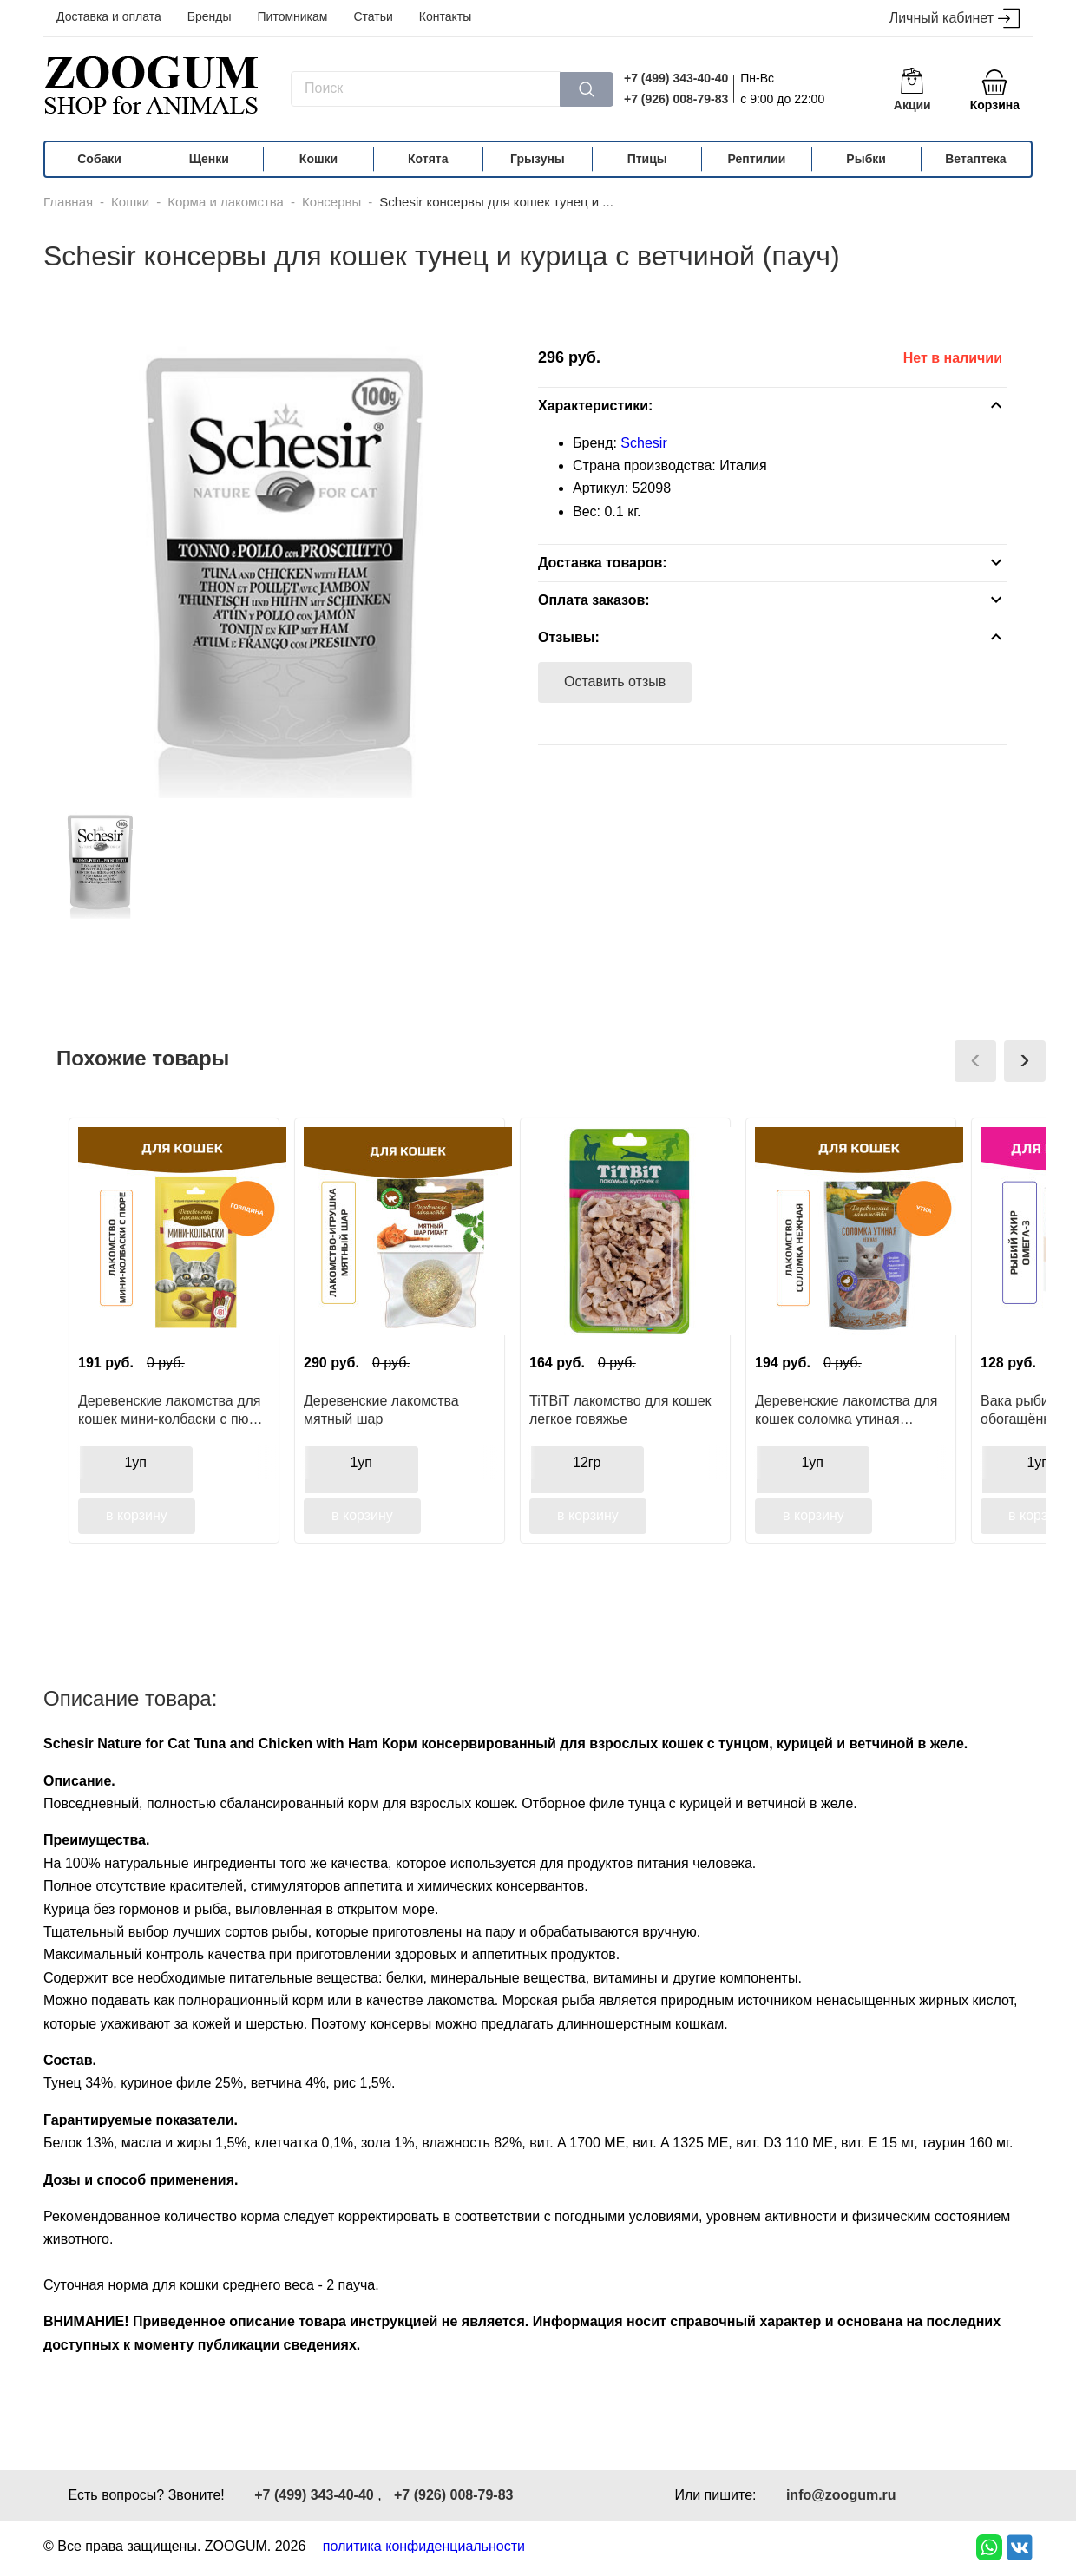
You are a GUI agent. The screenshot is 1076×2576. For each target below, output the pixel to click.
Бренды (209, 16)
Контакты (445, 16)
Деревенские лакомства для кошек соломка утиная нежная (846, 1409)
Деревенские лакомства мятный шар (381, 1409)
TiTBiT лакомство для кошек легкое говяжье (620, 1409)
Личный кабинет (954, 18)
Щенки (209, 159)
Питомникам (293, 16)
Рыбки (866, 159)
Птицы (647, 159)
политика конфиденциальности (424, 2546)
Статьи (372, 16)
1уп (135, 1462)
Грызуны (537, 159)
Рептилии (757, 159)
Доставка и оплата (108, 16)
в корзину (136, 1515)
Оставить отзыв (615, 681)
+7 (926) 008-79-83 (676, 99)
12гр (587, 1462)
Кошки (318, 159)
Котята (428, 159)
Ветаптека (975, 159)
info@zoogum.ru (841, 2495)
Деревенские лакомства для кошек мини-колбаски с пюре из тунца (171, 1409)
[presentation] (975, 1061)
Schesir (643, 443)
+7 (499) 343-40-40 (676, 78)
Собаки (99, 159)
